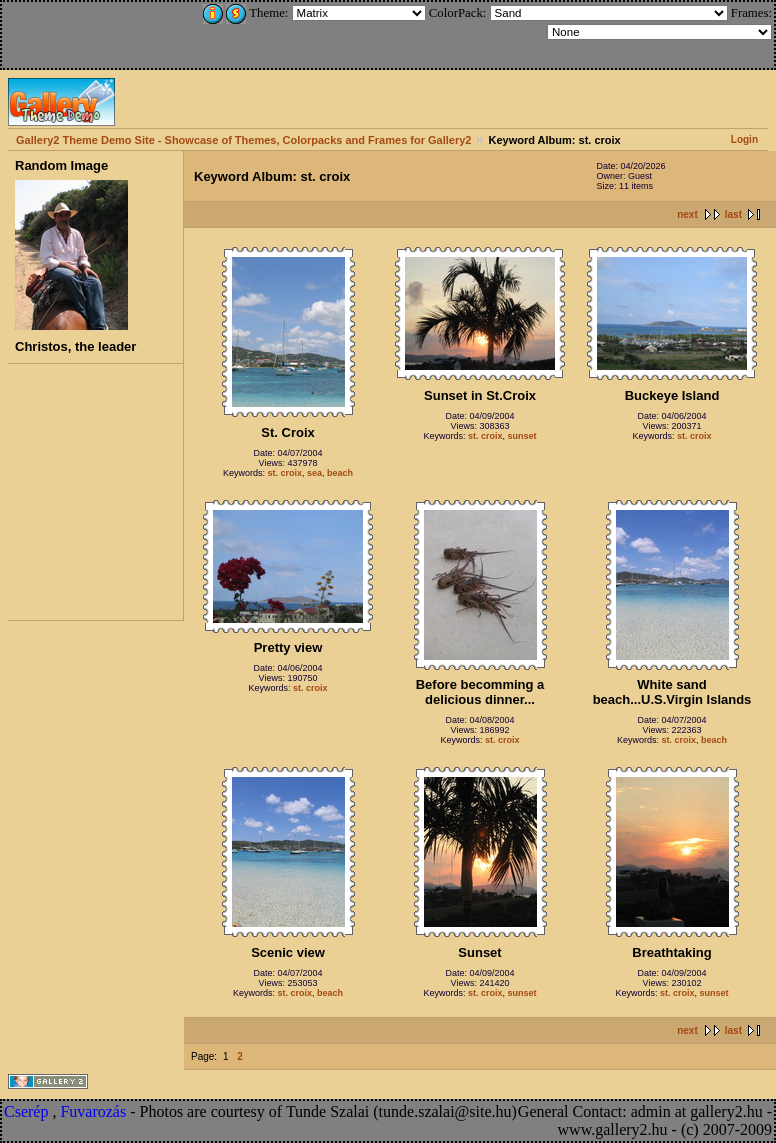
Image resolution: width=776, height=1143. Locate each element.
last (733, 214)
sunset (522, 436)
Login (744, 139)
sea (314, 473)
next (687, 214)
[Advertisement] (137, 32)
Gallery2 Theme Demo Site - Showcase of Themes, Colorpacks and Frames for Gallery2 (243, 140)
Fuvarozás (93, 1111)
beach (340, 473)
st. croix (284, 473)
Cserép (26, 1111)
